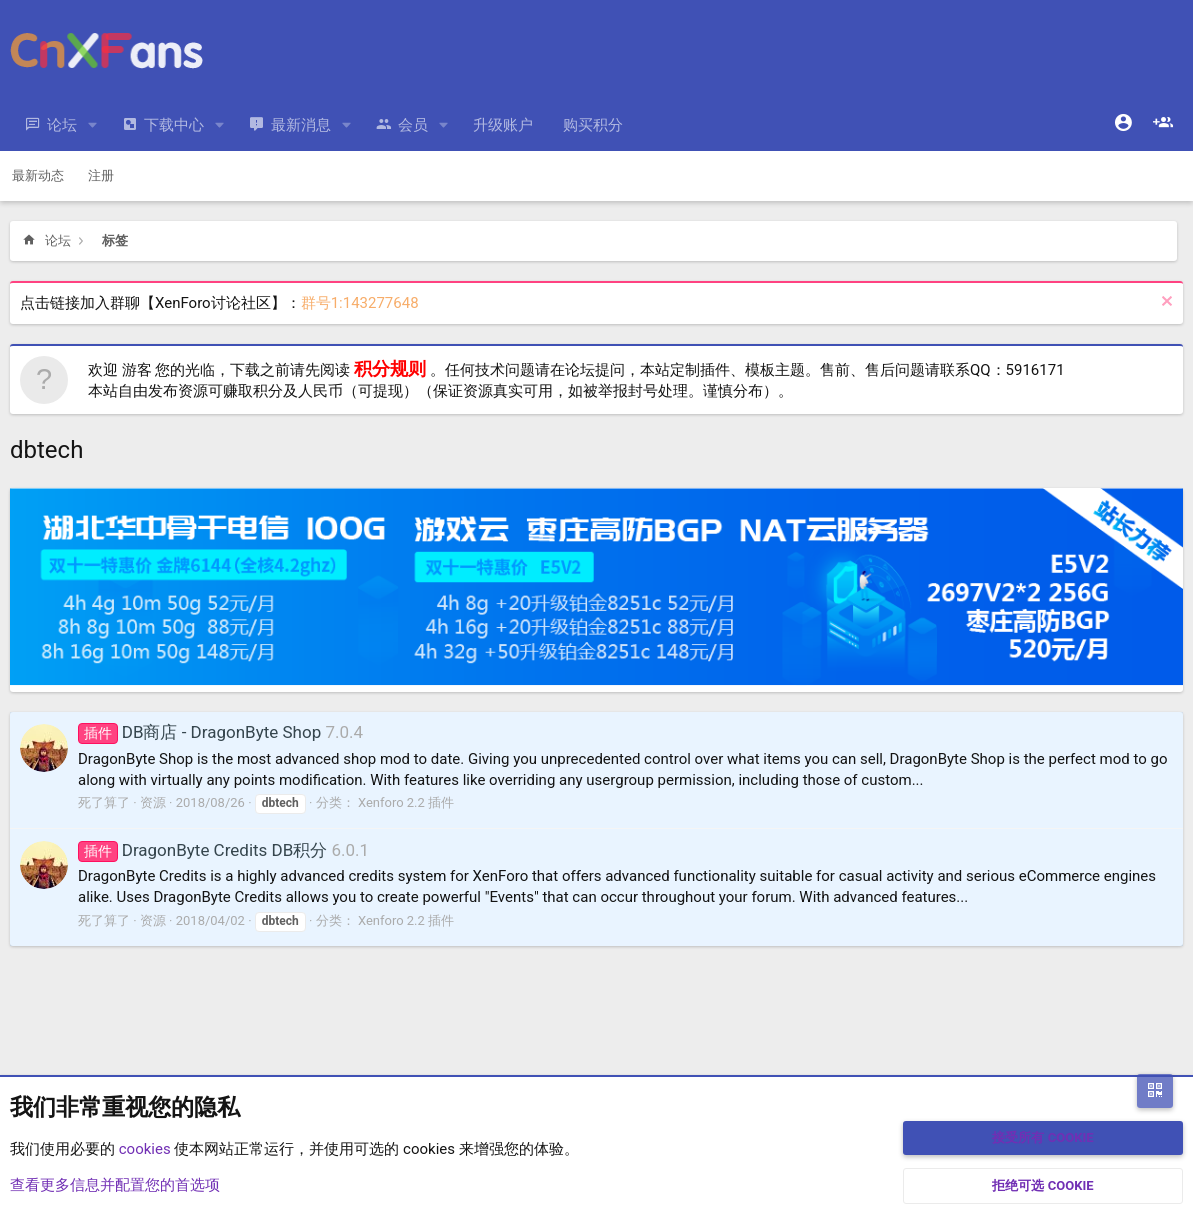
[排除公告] (1164, 303)
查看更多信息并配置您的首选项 (115, 1185)
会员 (413, 125)
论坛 (62, 125)
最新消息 (301, 125)
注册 (101, 175)
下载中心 (174, 125)
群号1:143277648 (360, 303)
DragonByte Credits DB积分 (202, 850)
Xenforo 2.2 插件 (406, 802)
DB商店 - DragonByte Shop (199, 732)
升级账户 (503, 125)
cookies (145, 1149)
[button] (93, 125)
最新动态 (38, 175)
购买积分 (593, 125)
